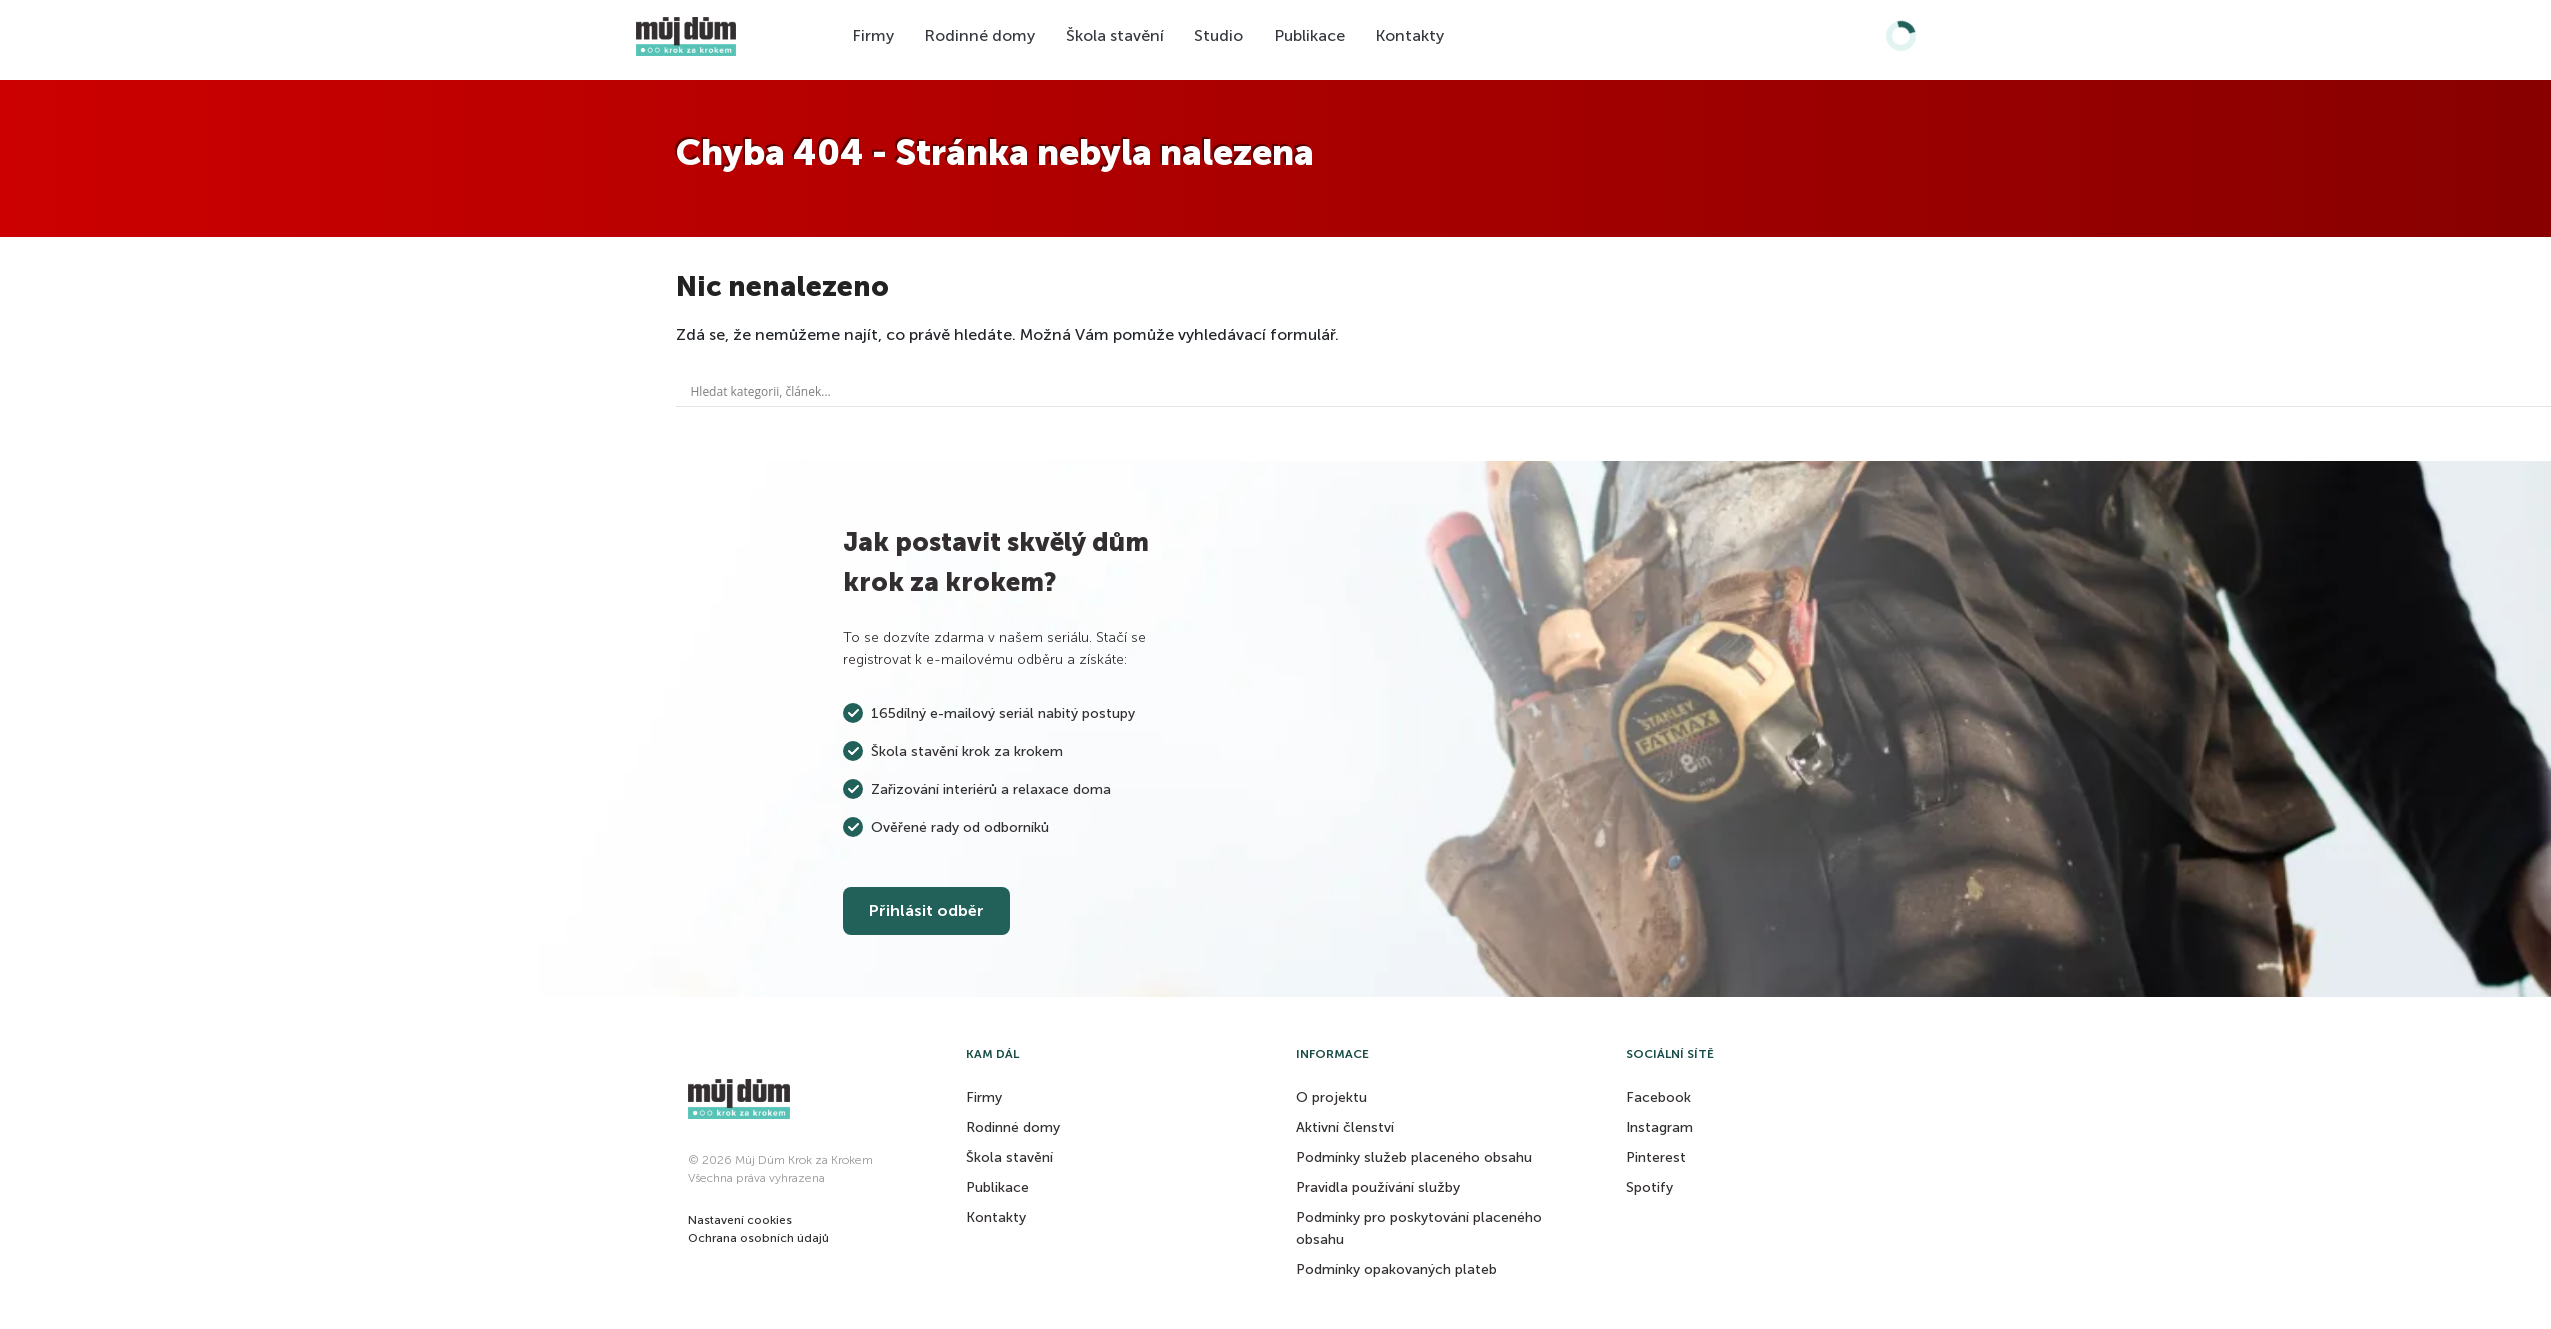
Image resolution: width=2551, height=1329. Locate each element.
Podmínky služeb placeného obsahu (1414, 1157)
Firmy (873, 35)
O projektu (1331, 1097)
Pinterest (1656, 1157)
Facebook (1658, 1097)
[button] (740, 1220)
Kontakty (1409, 35)
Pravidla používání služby (1378, 1187)
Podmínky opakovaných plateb (1396, 1269)
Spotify (1649, 1187)
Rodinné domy (979, 35)
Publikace (1309, 35)
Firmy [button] (984, 1097)
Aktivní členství (1345, 1127)
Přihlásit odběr (926, 910)
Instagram (1659, 1127)
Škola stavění (1115, 35)
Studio (1218, 35)
